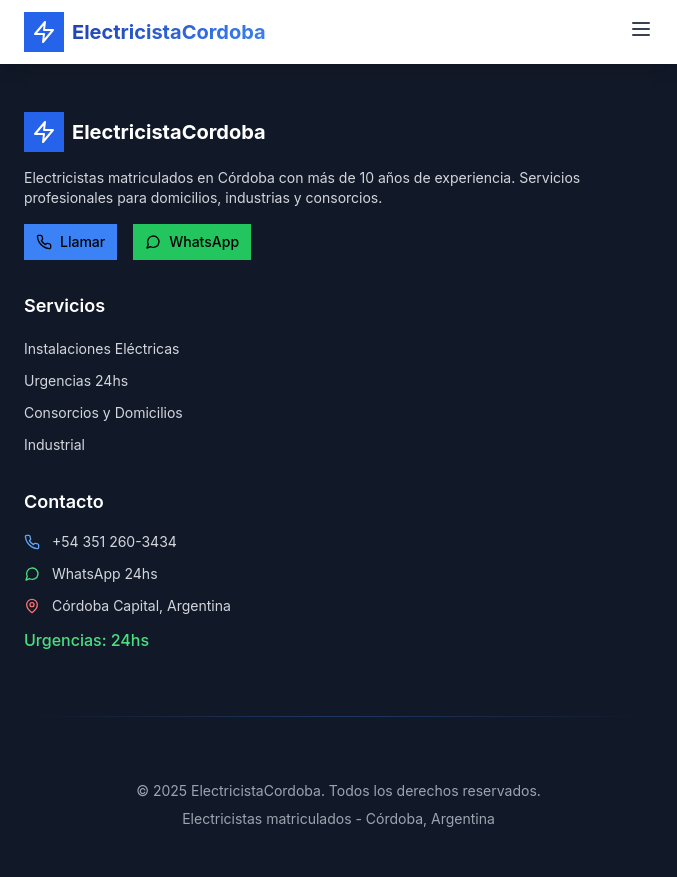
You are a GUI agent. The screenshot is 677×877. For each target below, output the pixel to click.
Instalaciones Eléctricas (101, 348)
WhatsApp (192, 241)
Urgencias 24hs (76, 380)
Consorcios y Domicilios (103, 412)
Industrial (54, 444)
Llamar (70, 241)
